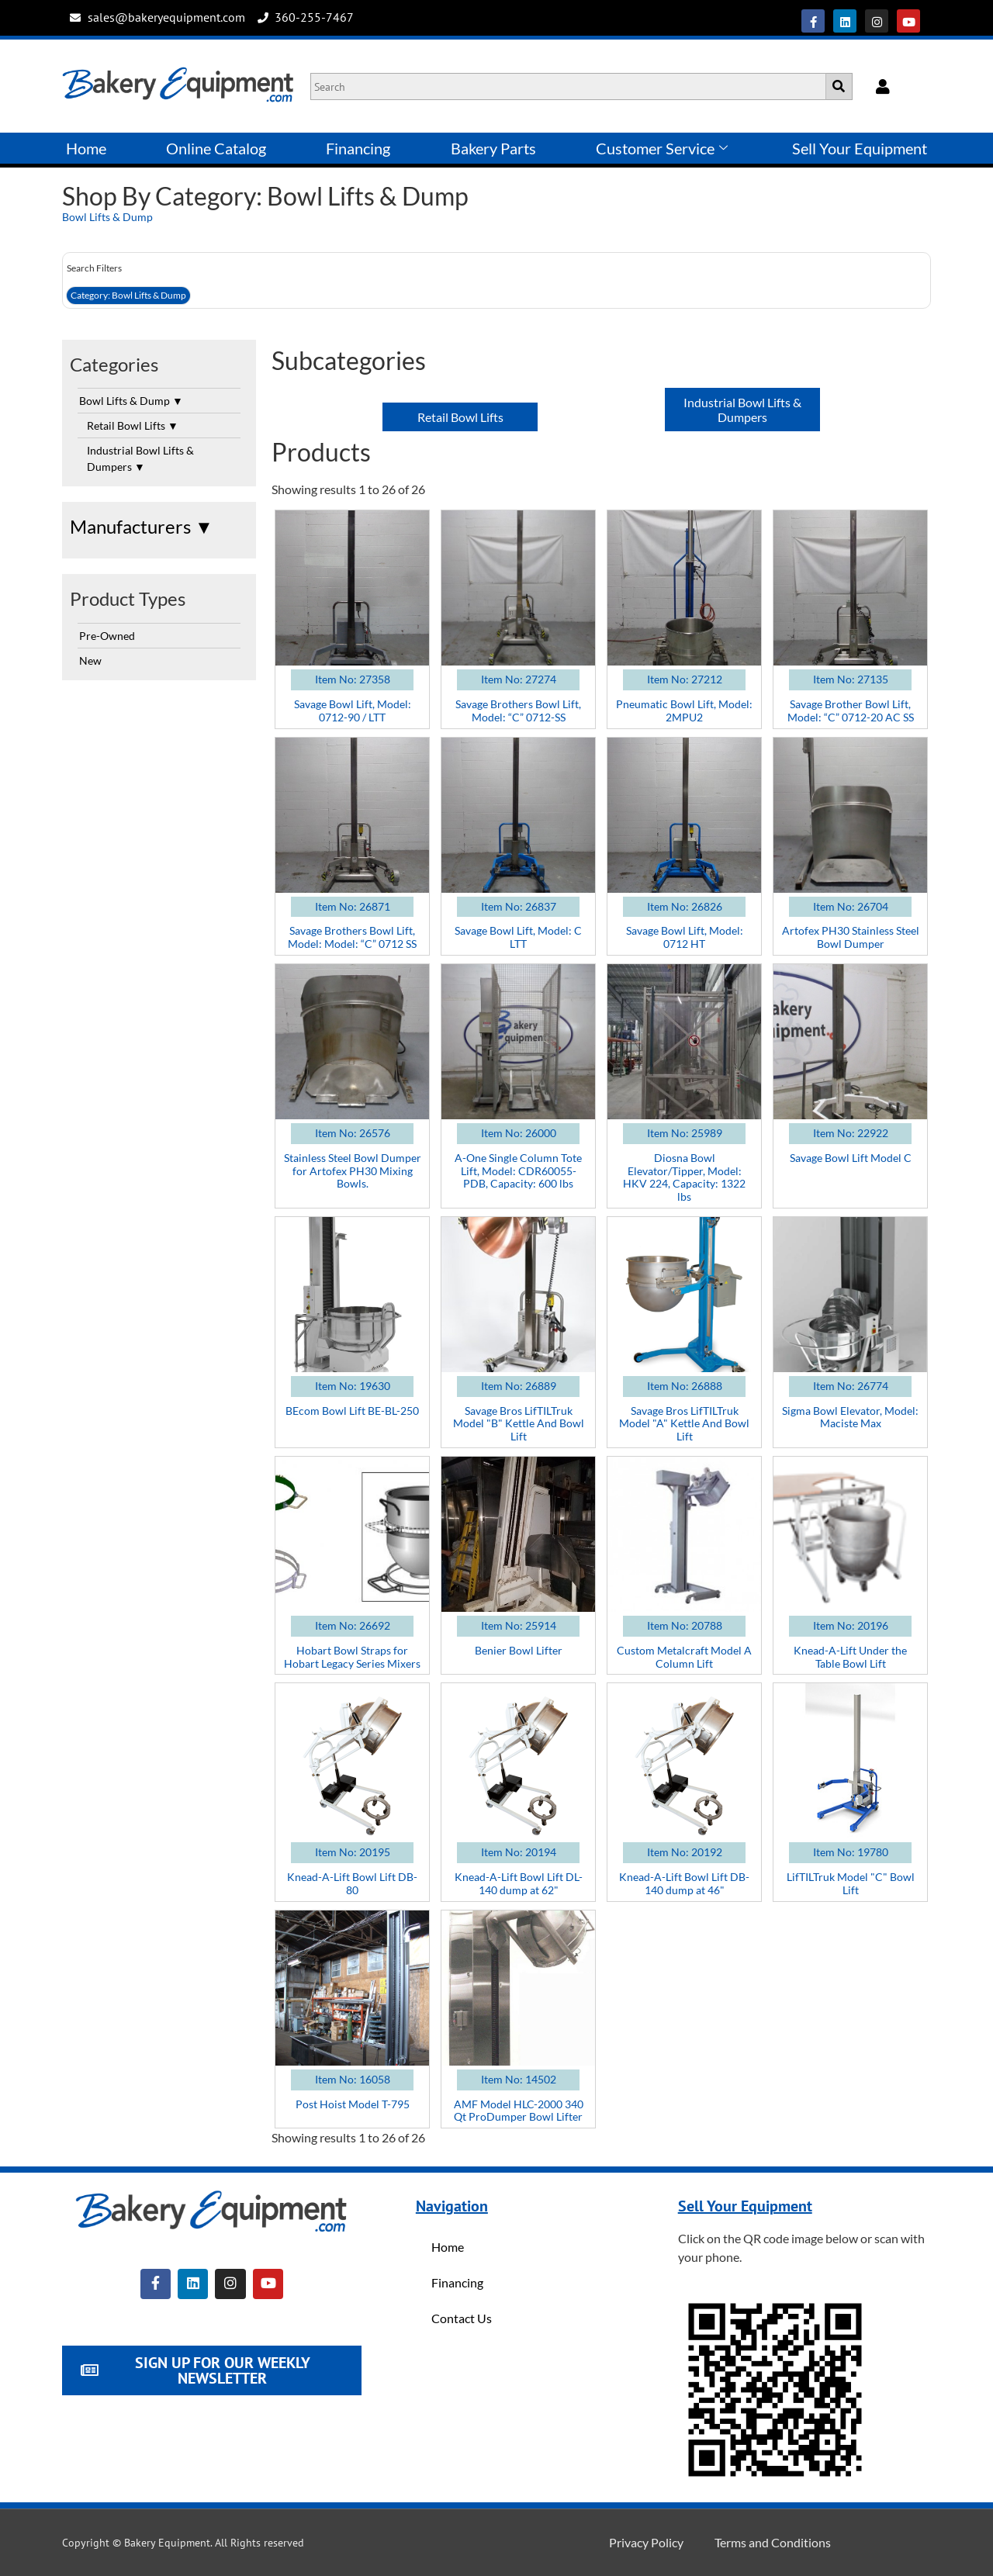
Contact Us (461, 2318)
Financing (358, 148)
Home (86, 148)
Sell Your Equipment (859, 148)
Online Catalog (216, 148)
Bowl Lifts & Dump (107, 216)
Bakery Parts (493, 148)
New (90, 660)
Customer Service (662, 148)
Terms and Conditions (772, 2542)
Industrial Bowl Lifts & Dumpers (140, 458)
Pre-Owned (107, 635)
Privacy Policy (646, 2542)
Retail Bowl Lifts (132, 425)
